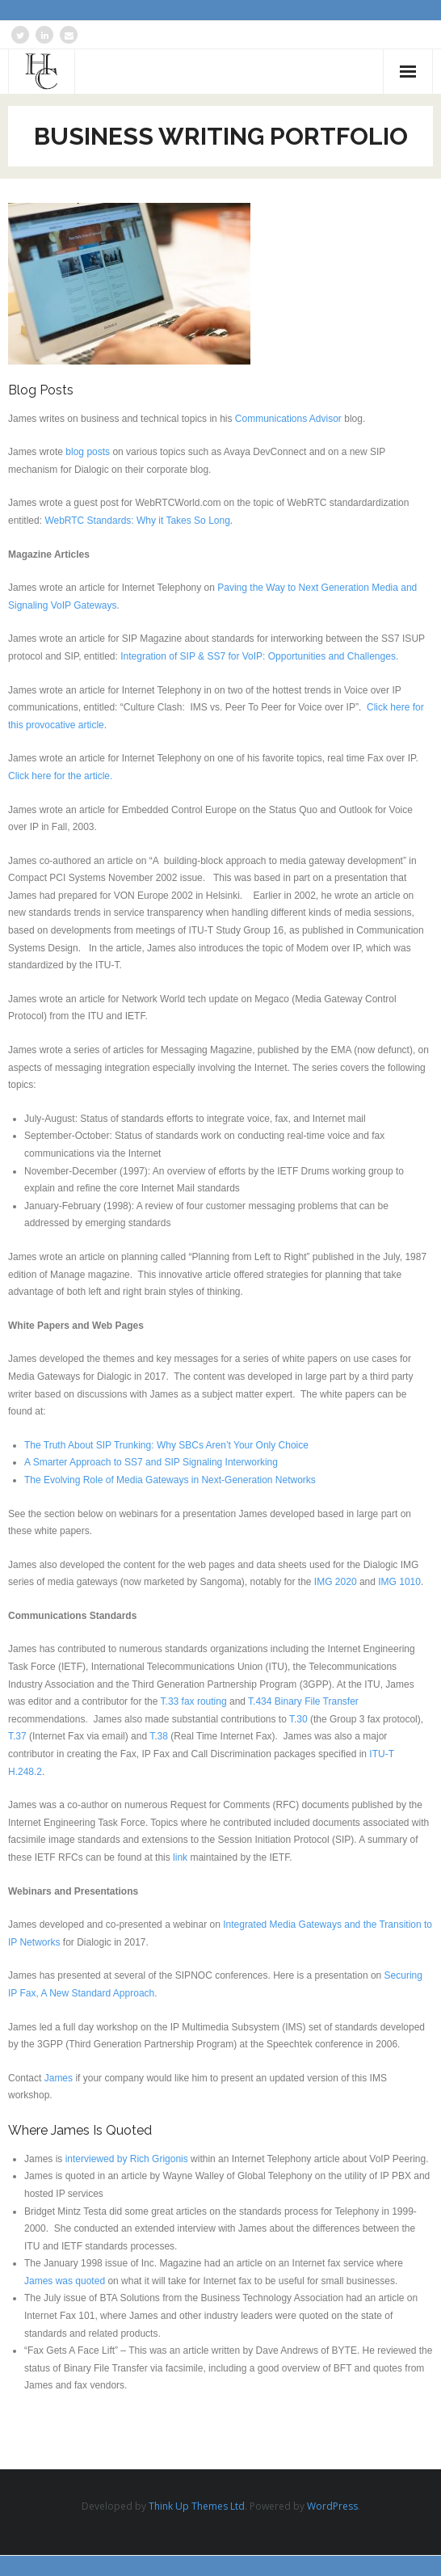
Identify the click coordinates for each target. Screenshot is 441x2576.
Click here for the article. (63, 776)
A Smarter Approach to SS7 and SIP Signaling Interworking (151, 1462)
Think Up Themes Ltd (197, 2506)
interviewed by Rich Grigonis (126, 2159)
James (58, 2078)
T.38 (158, 1736)
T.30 (298, 1719)
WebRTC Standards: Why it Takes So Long (136, 520)
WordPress (332, 2506)
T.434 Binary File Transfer (303, 1701)
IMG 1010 (399, 1581)
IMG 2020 (335, 1581)
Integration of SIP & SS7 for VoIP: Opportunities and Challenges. (259, 656)
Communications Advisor (288, 418)
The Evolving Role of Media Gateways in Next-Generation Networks (170, 1480)
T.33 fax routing (194, 1701)
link (180, 1857)
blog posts (87, 451)
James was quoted (64, 2281)
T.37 (17, 1736)
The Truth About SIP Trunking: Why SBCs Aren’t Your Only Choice (166, 1445)
